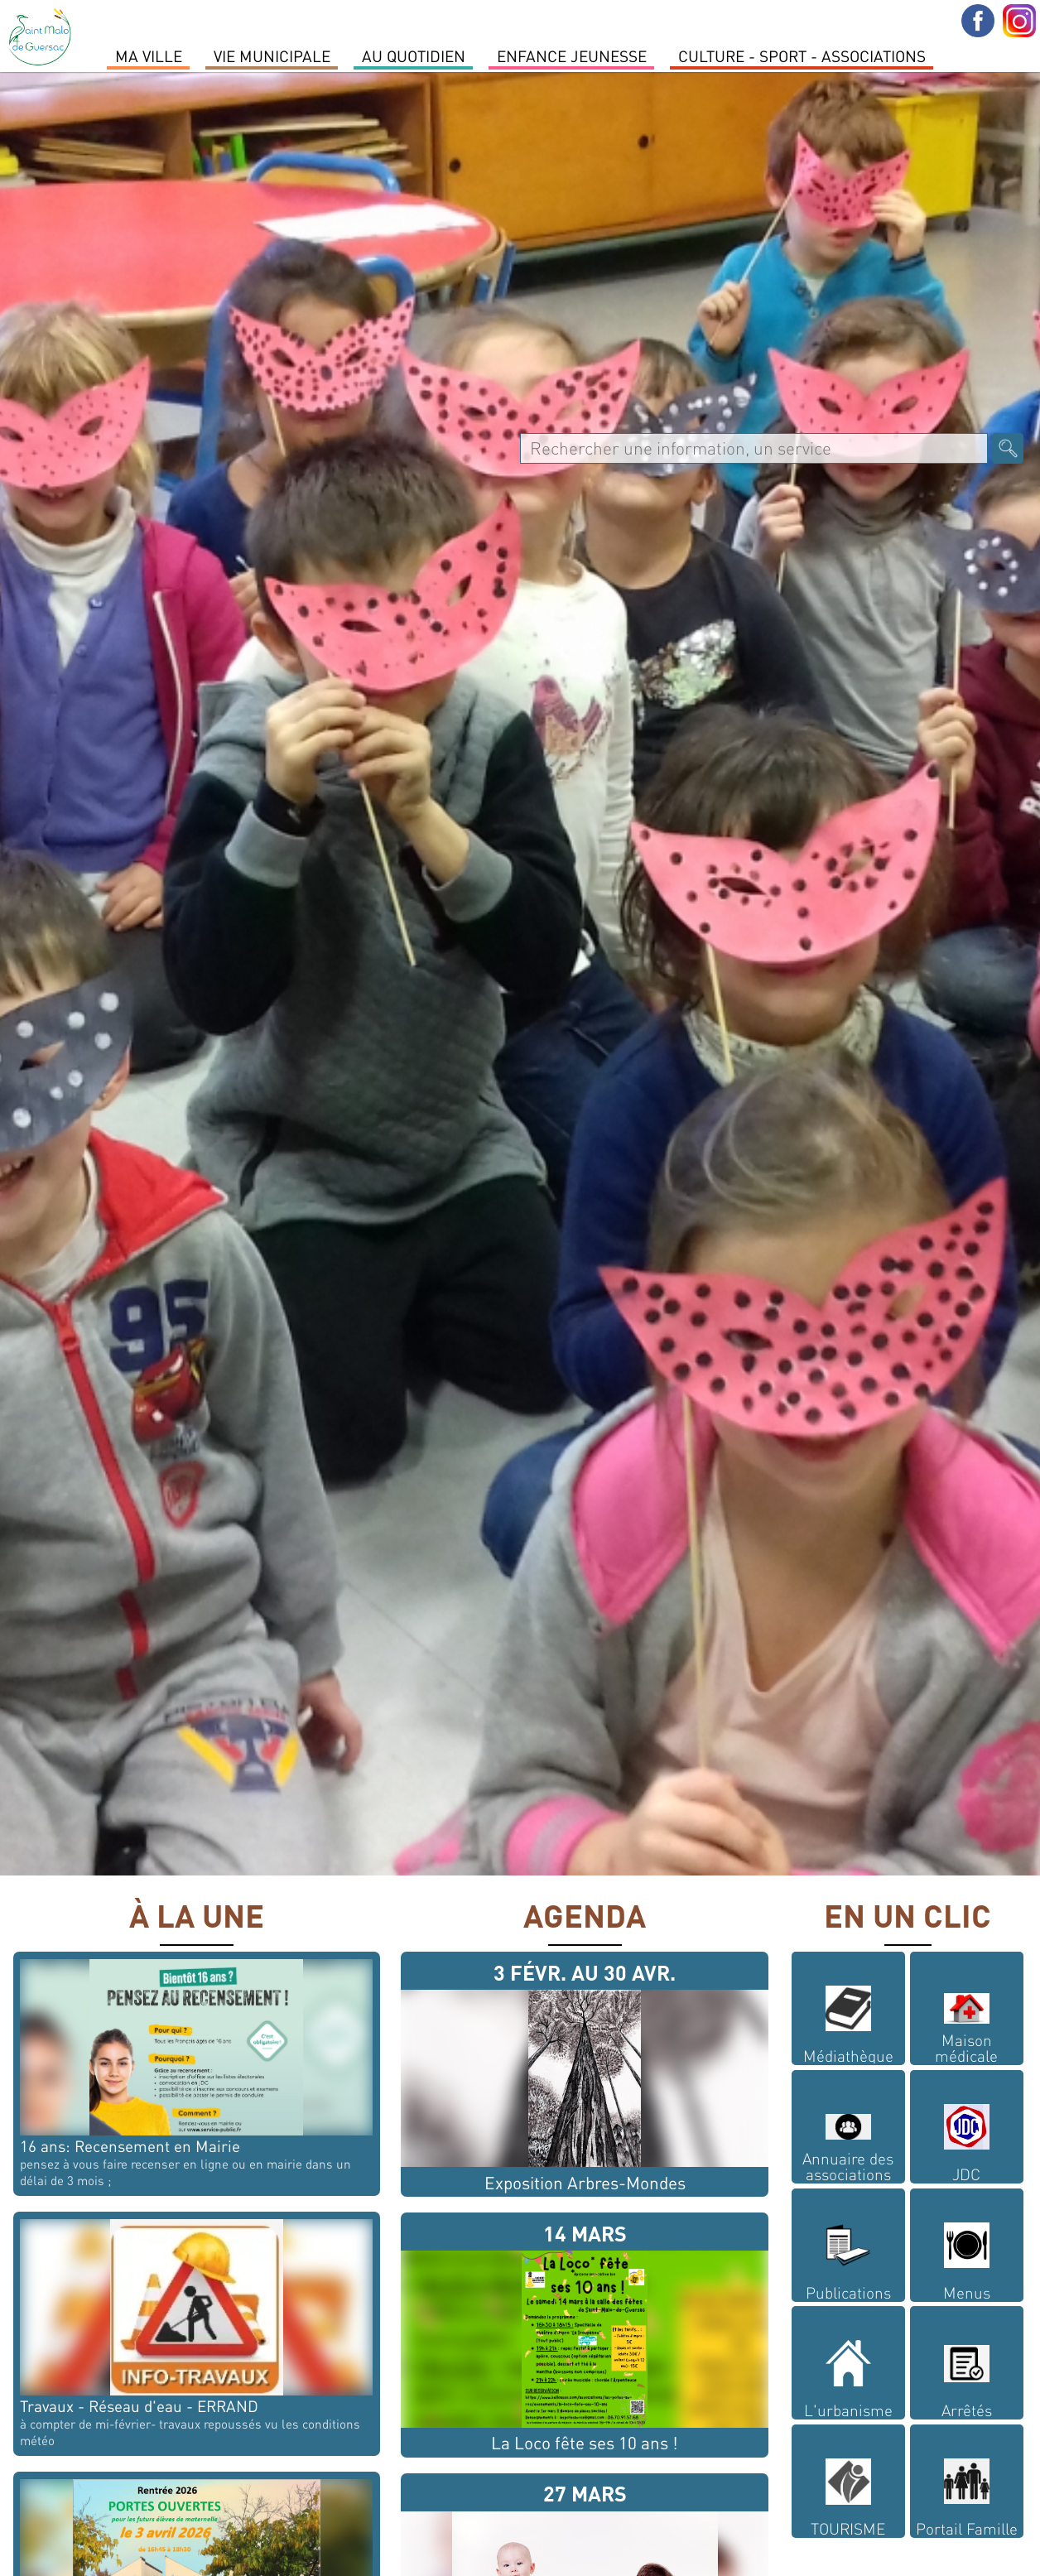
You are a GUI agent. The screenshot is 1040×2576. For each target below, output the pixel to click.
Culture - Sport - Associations (802, 55)
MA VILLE (148, 55)
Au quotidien (413, 55)
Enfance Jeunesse (572, 55)
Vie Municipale (272, 55)
